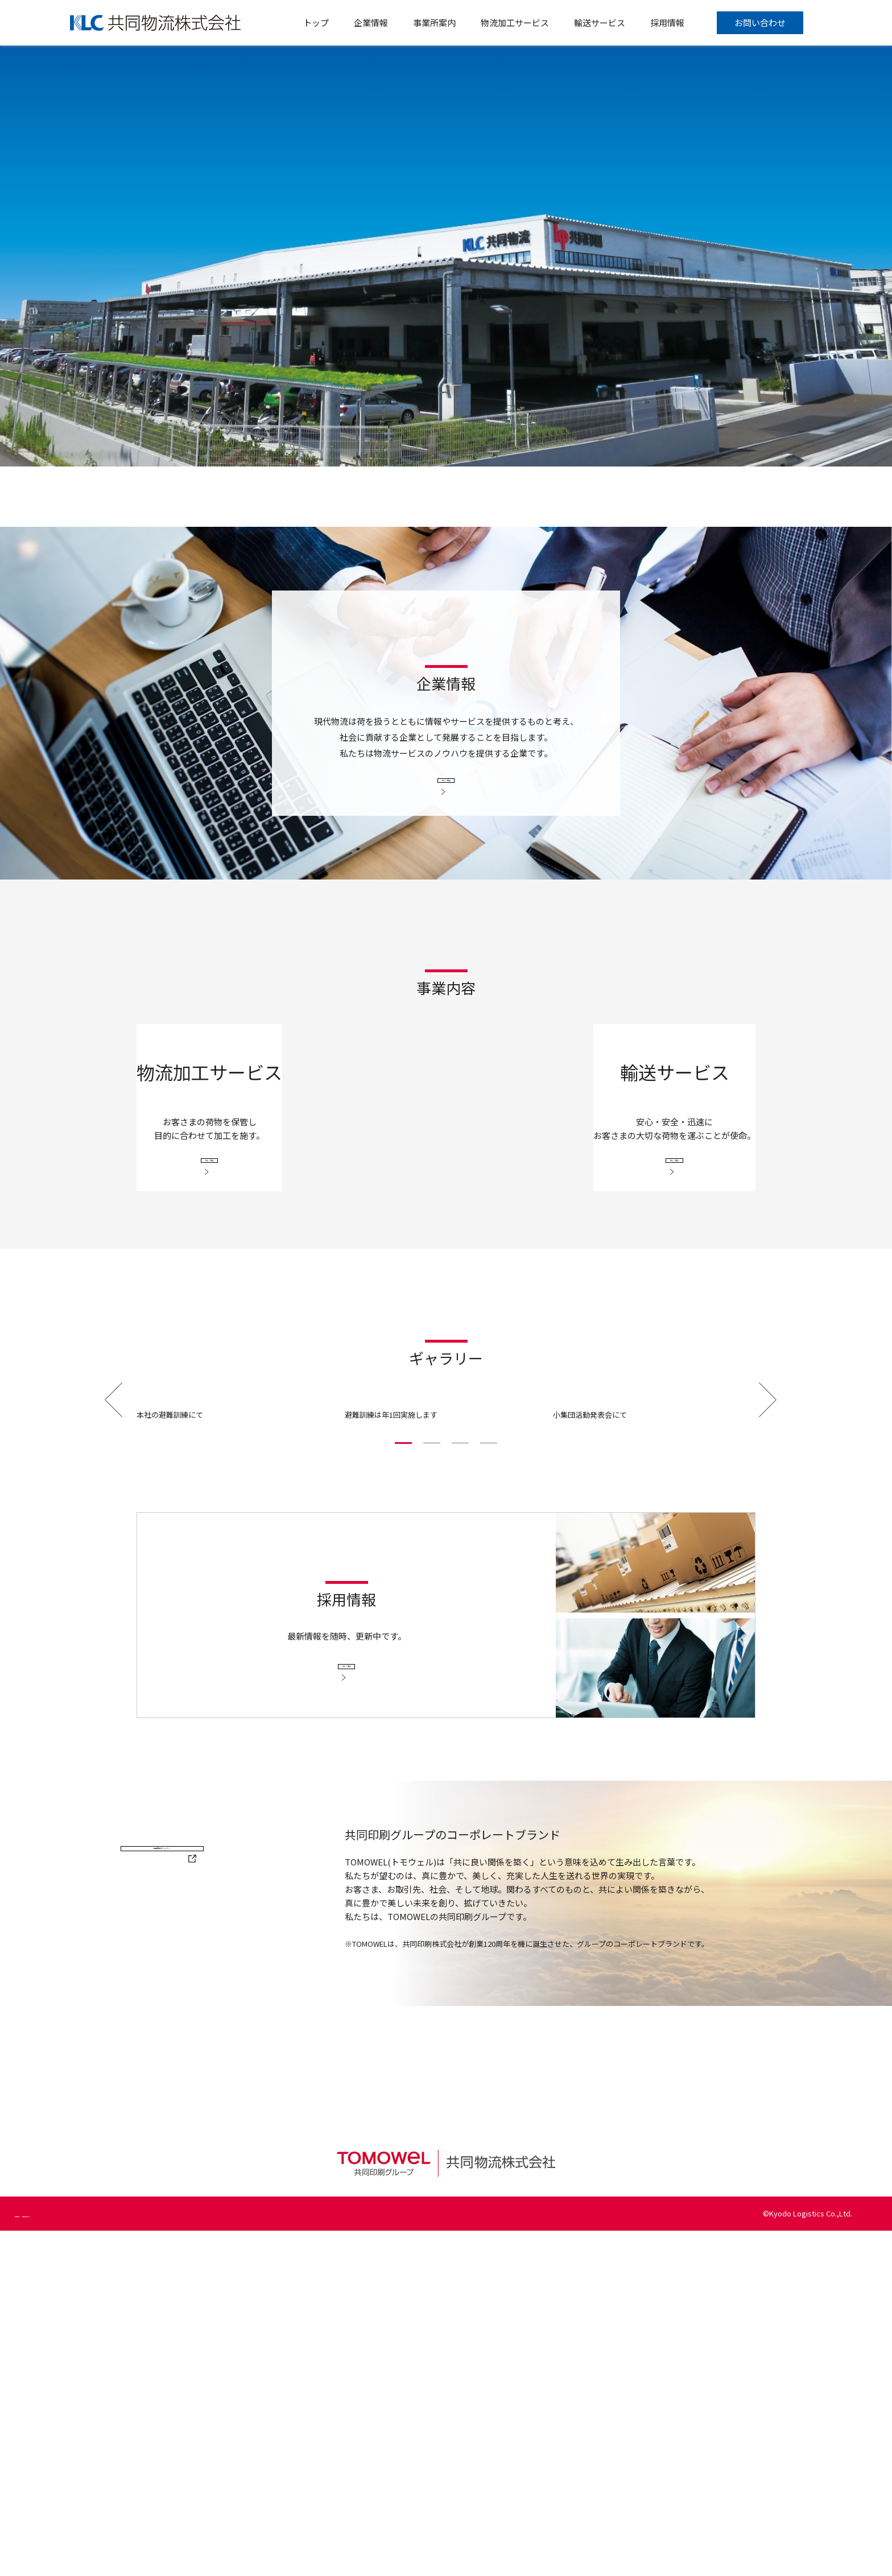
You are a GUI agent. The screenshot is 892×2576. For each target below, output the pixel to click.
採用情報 (667, 22)
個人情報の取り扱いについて (138, 2559)
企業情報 (371, 22)
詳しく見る (446, 784)
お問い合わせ (760, 22)
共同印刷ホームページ (219, 2247)
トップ (316, 22)
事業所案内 (434, 22)
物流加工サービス (515, 22)
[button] (403, 1788)
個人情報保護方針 (44, 2559)
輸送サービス (599, 22)
